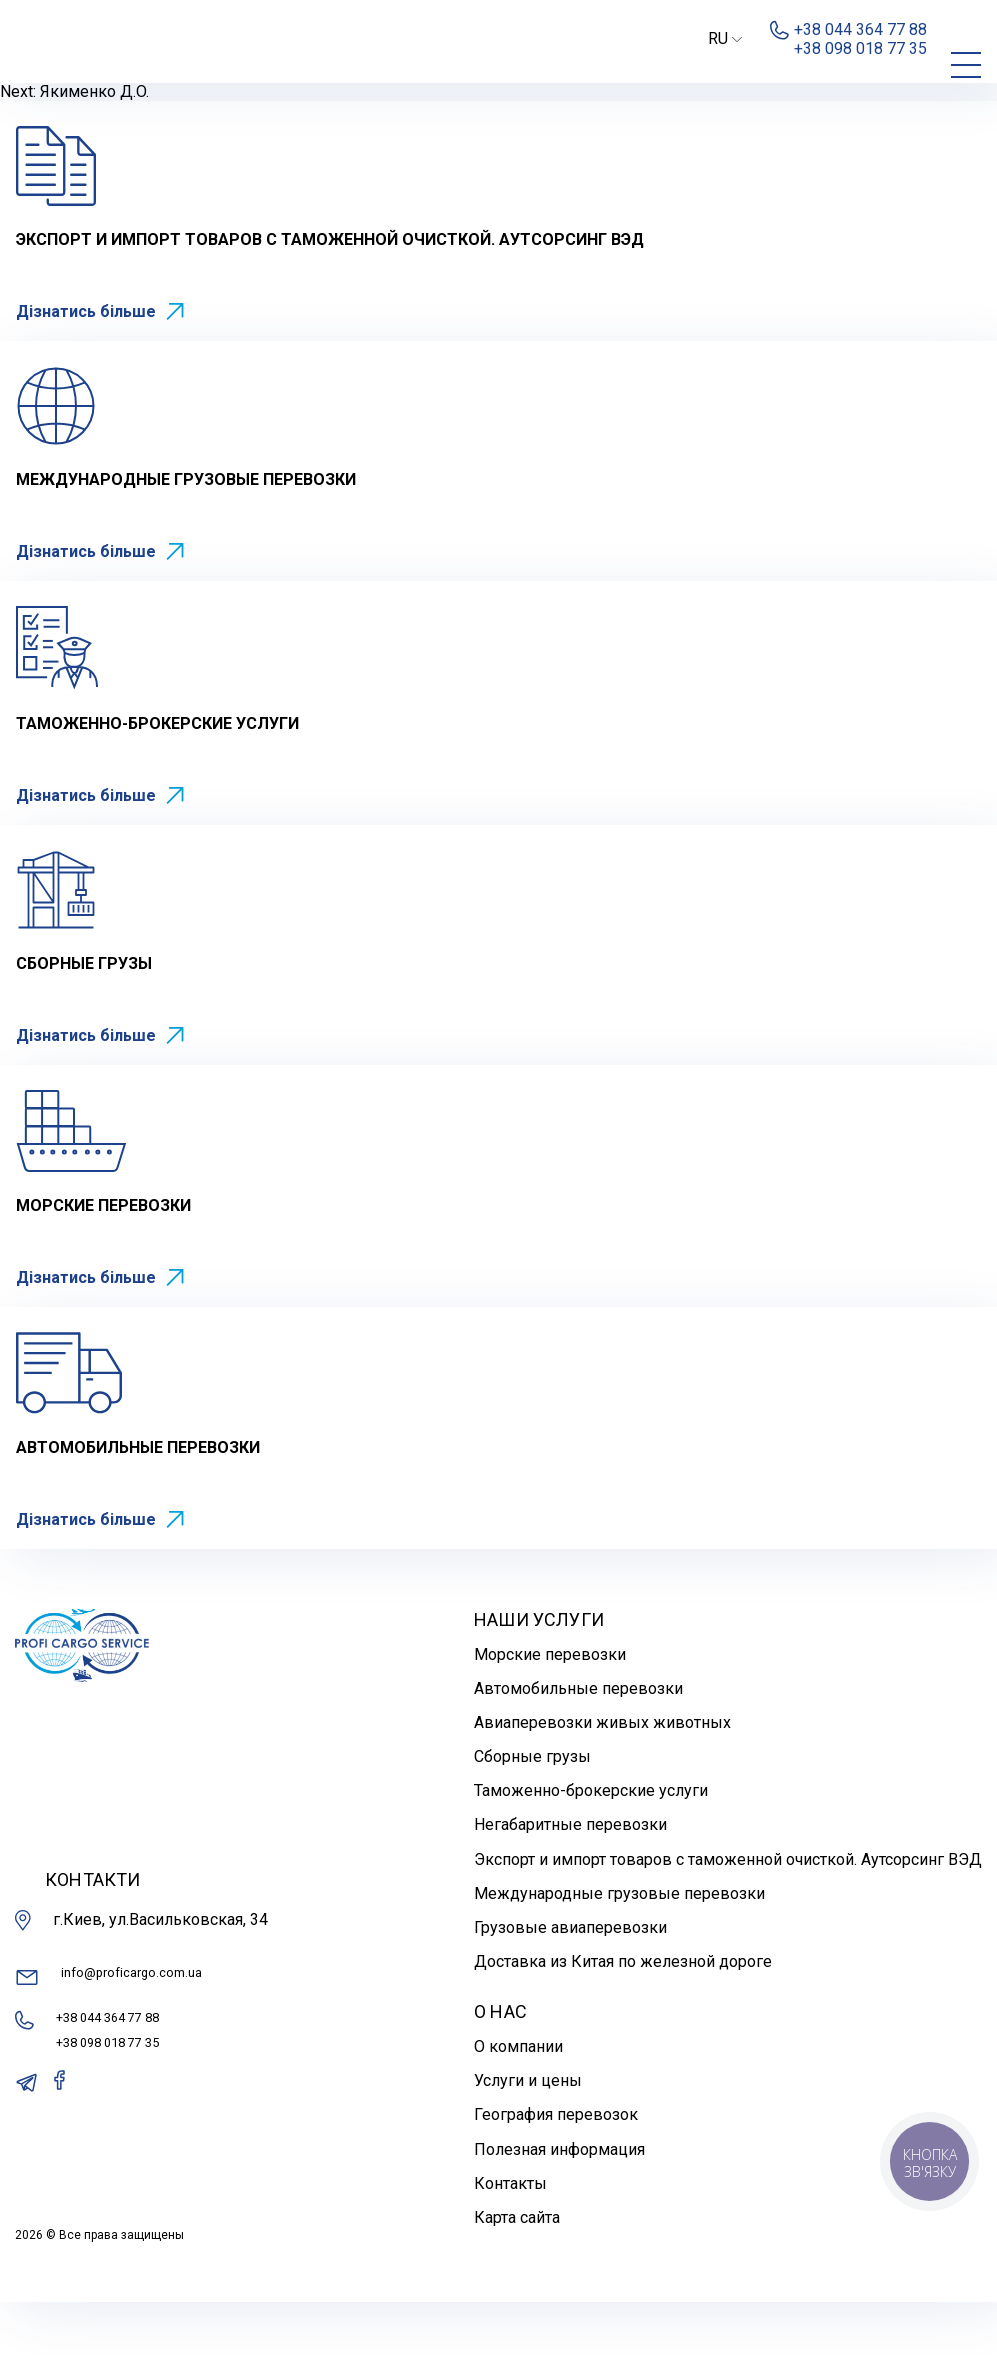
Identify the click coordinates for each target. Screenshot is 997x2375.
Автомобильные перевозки (578, 1761)
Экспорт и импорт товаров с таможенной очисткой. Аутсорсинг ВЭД (728, 1932)
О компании (518, 2119)
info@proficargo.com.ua (116, 2057)
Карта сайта (517, 2290)
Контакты (510, 2256)
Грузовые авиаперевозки (570, 2000)
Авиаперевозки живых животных (602, 1795)
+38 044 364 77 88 (122, 2096)
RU (725, 38)
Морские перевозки (550, 1726)
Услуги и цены (528, 2153)
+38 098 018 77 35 (122, 2126)
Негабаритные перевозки (570, 1897)
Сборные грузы (532, 1829)
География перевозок (556, 2187)
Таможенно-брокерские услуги (591, 1863)
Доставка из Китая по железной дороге (623, 2034)
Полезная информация (559, 2222)
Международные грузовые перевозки (619, 1966)
